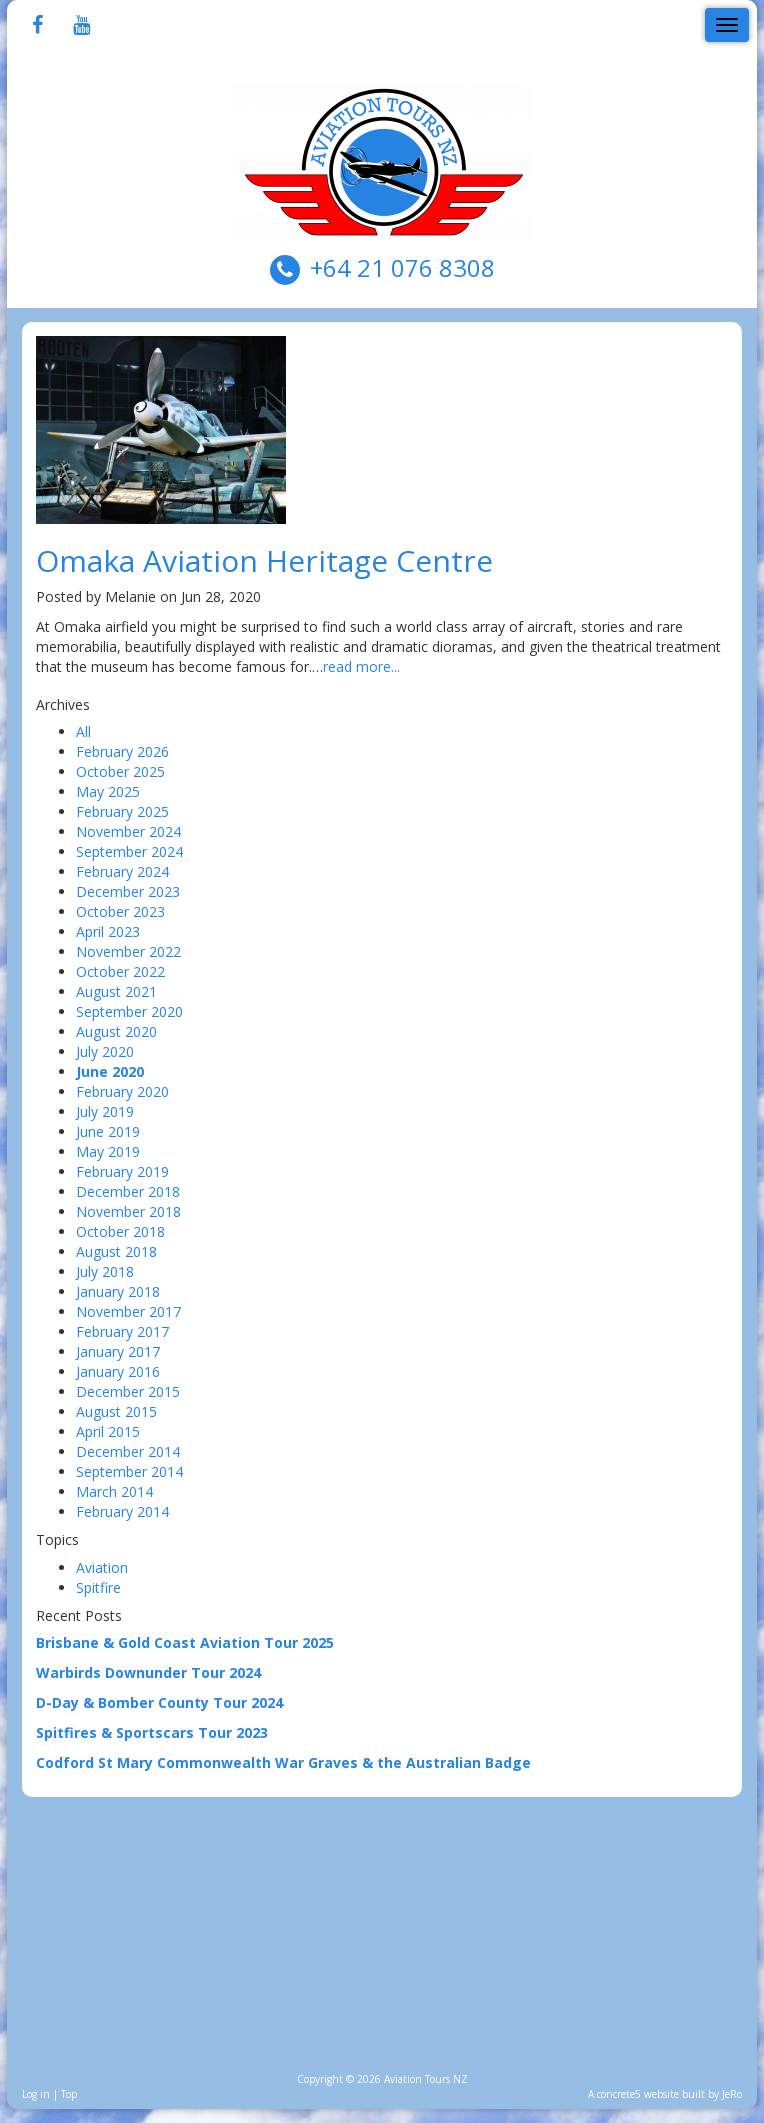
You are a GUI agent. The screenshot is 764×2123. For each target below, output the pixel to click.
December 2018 (128, 1191)
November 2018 (128, 1211)
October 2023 (120, 911)
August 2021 (116, 991)
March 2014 (114, 1491)
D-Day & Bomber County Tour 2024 (159, 1702)
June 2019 (108, 1131)
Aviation (102, 1567)
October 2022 (120, 971)
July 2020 (105, 1051)
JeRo (732, 2094)
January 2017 (118, 1351)
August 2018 (116, 1251)
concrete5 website (638, 2094)
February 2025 (122, 811)
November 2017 (128, 1311)
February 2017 (122, 1331)
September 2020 (129, 1011)
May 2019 (108, 1151)
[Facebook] (37, 26)
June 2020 (110, 1071)
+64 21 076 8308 (402, 267)
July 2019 (105, 1111)
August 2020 (116, 1031)
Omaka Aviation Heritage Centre (264, 560)
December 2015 (128, 1391)
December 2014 (128, 1451)
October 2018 (120, 1231)
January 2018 (118, 1291)
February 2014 (122, 1511)
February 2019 (122, 1171)
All (83, 731)
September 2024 (129, 851)
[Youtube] (81, 26)
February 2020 (122, 1091)
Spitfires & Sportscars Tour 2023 (152, 1732)
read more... (361, 666)
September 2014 (129, 1471)
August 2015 (116, 1411)
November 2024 (128, 831)
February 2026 (122, 751)
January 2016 (118, 1371)
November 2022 (128, 951)
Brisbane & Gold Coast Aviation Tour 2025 (185, 1642)
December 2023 (128, 891)
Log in (36, 2094)
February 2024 (122, 871)
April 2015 (108, 1431)
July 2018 (105, 1271)
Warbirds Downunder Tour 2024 (148, 1672)
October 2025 (120, 771)
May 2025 (108, 791)
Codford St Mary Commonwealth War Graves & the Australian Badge (283, 1762)
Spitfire (98, 1587)
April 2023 (108, 931)
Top (69, 2094)
